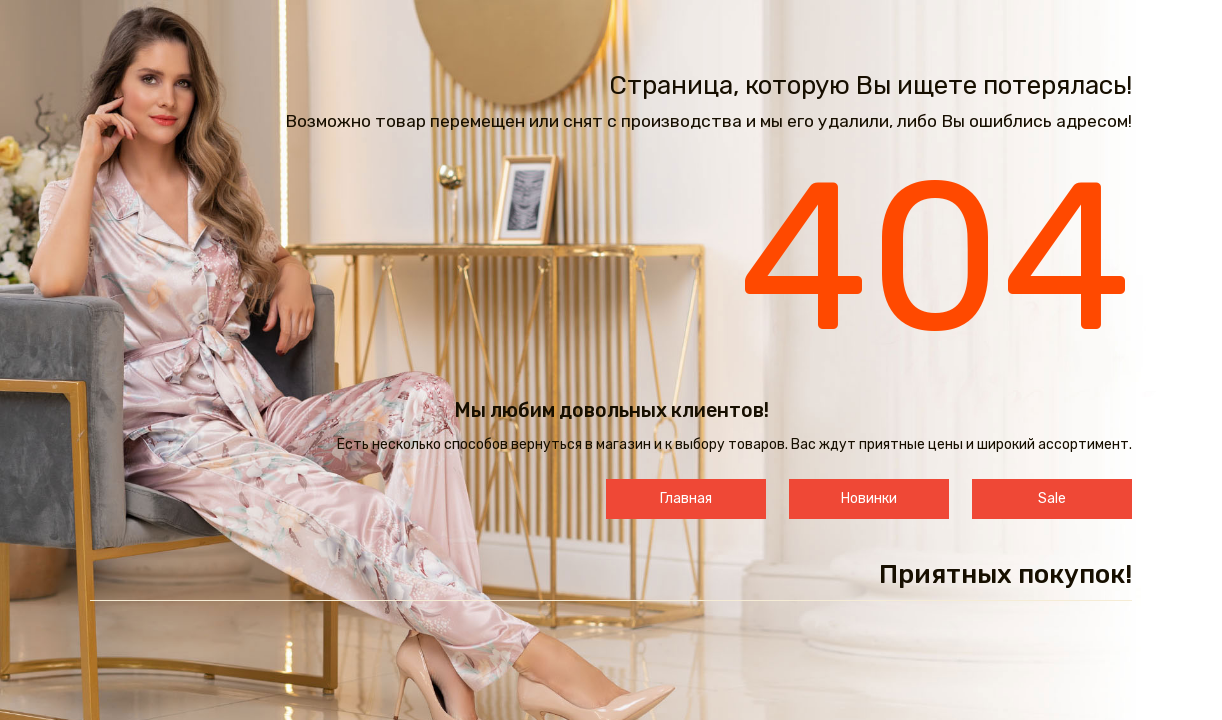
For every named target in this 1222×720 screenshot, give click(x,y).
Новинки (869, 498)
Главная (686, 498)
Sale (1052, 498)
